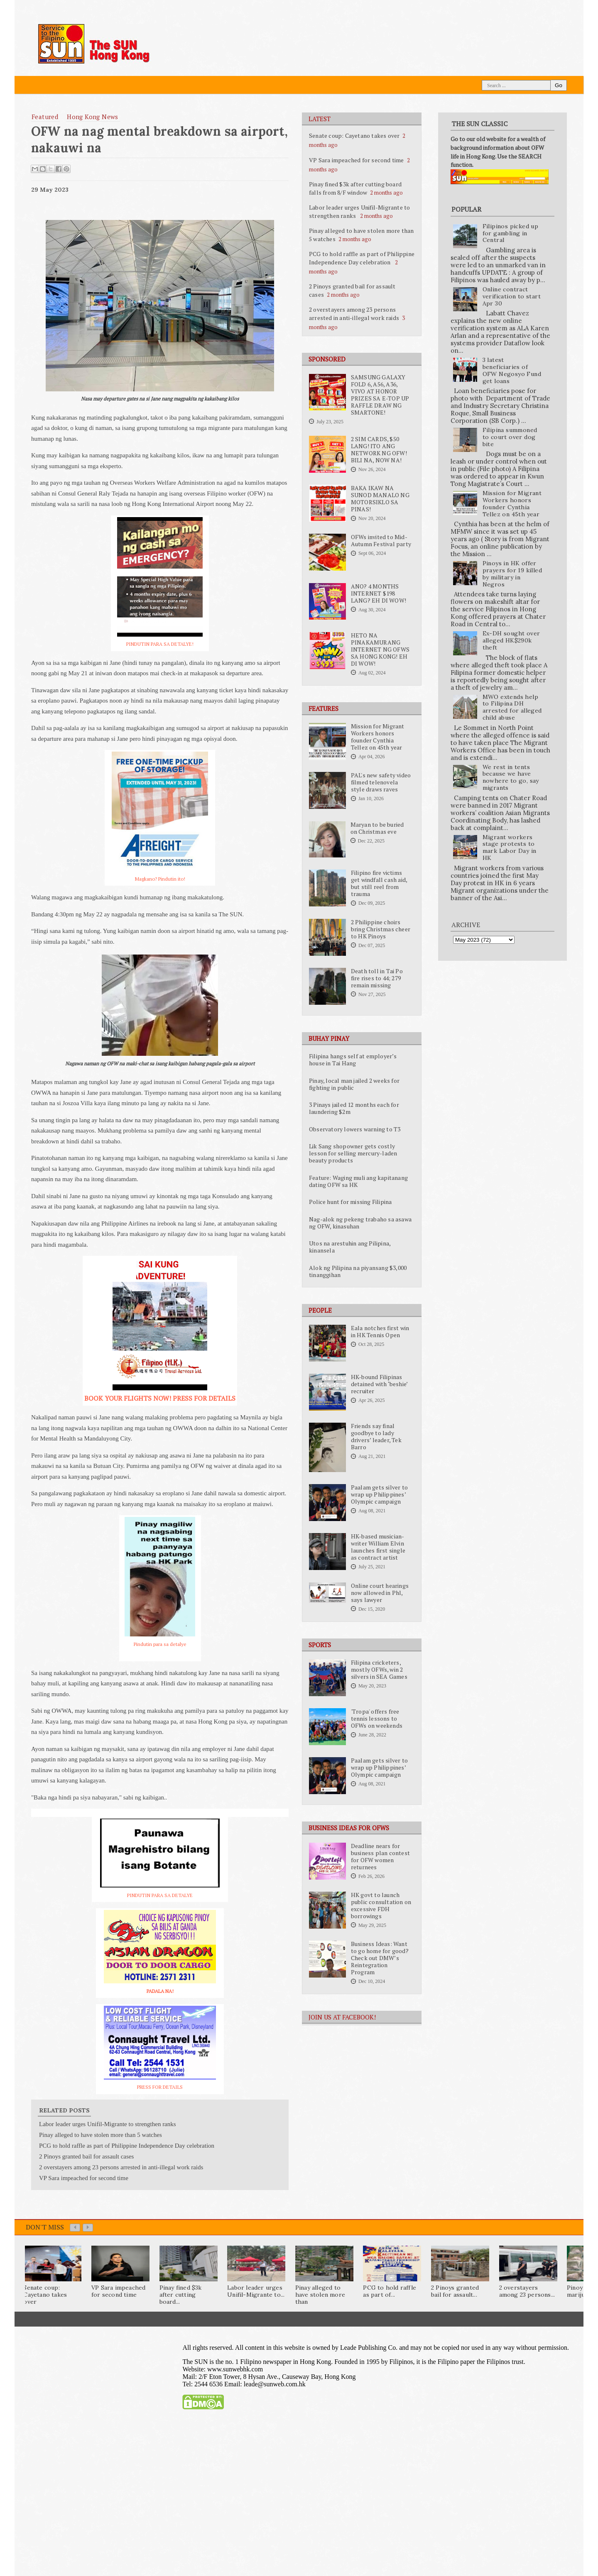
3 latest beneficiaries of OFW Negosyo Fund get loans (512, 370)
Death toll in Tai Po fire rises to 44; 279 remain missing (377, 978)
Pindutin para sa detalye (160, 1644)
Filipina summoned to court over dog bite (510, 437)
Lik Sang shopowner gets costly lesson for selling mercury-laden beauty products (353, 1153)
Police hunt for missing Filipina (350, 1202)
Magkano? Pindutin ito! (160, 879)
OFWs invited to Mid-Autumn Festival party (381, 540)
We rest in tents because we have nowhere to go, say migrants (511, 777)
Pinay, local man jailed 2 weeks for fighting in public (354, 1084)
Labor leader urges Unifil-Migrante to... (255, 2291)
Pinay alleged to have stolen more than (320, 2294)
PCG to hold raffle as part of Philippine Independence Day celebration (361, 258)
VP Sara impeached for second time (356, 160)
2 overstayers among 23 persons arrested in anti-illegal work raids (354, 313)
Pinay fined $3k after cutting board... (180, 2294)
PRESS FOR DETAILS (160, 2087)
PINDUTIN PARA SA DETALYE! (160, 644)
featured (45, 116)
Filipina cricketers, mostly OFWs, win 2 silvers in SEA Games (379, 1669)
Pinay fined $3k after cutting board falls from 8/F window (355, 188)
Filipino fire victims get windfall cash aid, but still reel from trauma (379, 883)
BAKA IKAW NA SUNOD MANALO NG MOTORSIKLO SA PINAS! (380, 498)
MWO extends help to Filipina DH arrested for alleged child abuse (512, 707)
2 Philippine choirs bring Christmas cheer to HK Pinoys (380, 929)
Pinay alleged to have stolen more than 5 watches (100, 2135)
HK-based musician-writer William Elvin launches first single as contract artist (378, 1547)
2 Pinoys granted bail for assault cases (86, 2156)
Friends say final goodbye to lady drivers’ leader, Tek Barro (376, 1436)
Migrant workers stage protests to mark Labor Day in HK (510, 847)
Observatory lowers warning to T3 (354, 1129)
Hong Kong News (92, 116)
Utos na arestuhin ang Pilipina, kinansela (349, 1247)
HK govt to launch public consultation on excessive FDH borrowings (381, 1905)
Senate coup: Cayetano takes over (354, 135)
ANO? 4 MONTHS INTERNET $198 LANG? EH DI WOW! (378, 593)
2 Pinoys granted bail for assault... (455, 2291)
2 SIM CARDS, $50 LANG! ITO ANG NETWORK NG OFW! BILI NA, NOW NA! (379, 449)
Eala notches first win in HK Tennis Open (380, 1331)
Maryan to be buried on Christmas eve (377, 828)
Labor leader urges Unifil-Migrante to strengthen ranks (359, 211)
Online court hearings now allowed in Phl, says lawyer (380, 1593)
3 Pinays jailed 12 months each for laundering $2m (354, 1108)
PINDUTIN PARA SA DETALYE (160, 1895)
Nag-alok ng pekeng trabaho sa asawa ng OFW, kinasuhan (360, 1223)
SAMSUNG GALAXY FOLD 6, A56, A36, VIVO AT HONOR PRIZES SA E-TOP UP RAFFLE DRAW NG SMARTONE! (380, 395)
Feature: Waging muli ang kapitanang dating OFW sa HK (358, 1181)
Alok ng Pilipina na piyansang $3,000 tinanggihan (358, 1271)
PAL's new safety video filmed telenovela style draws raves (381, 782)
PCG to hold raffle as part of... (389, 2291)
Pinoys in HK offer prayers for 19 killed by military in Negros (512, 573)
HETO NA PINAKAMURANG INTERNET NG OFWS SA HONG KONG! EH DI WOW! (380, 649)
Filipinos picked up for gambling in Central (511, 233)
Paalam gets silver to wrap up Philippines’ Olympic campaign (379, 1494)
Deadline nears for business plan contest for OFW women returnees (380, 1856)
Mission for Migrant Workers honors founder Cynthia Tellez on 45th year (377, 737)
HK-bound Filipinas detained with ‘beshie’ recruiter (379, 1384)
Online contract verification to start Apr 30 (512, 296)
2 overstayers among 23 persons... (527, 2291)
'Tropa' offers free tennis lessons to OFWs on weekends (376, 1718)
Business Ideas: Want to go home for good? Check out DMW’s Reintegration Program (380, 1958)
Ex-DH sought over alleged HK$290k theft (511, 640)
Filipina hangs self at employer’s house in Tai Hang (353, 1059)
